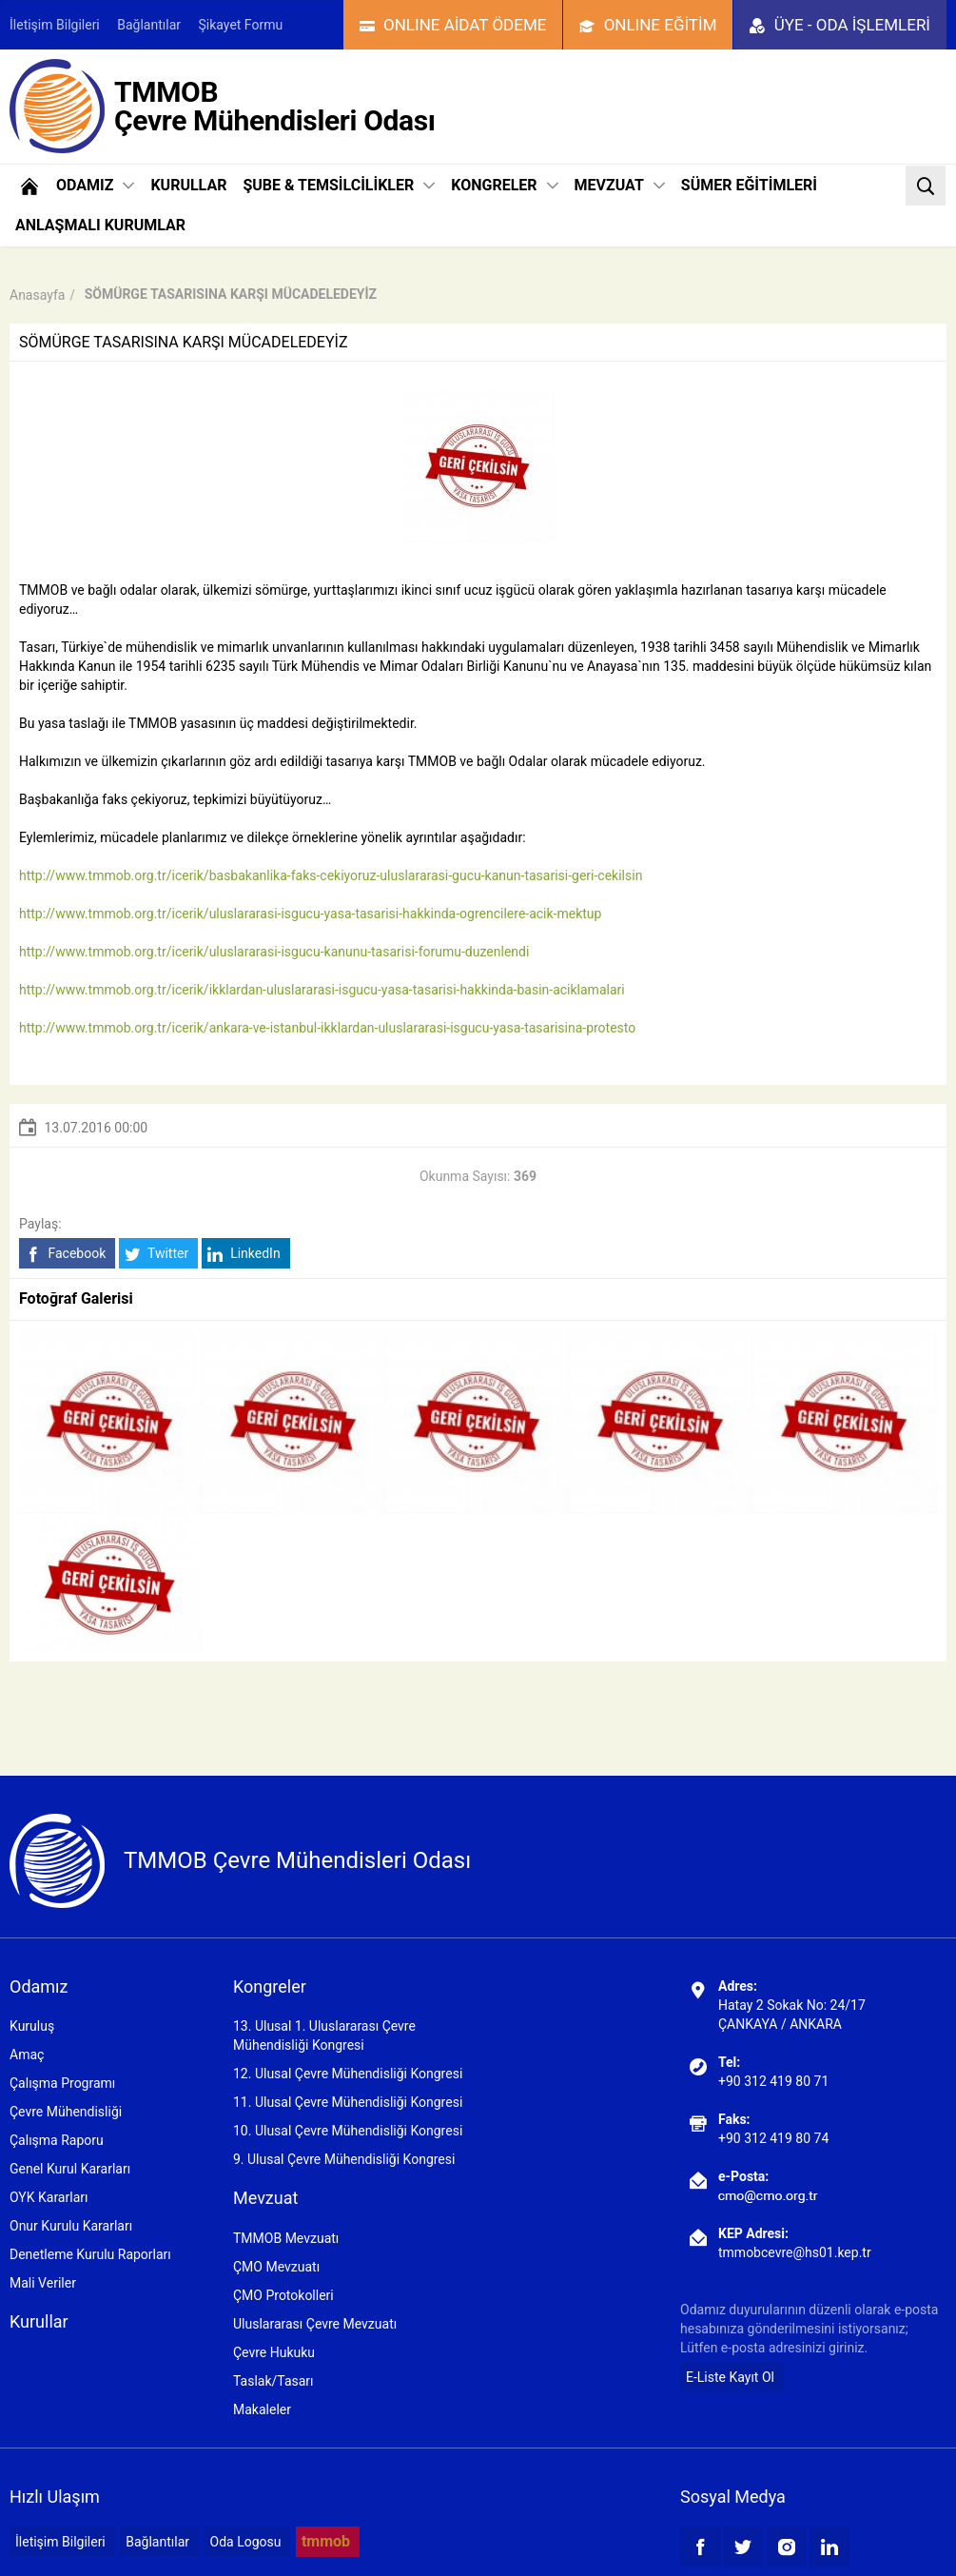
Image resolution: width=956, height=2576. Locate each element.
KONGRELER (504, 185)
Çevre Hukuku (274, 2352)
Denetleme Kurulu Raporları (90, 2254)
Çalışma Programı (62, 2083)
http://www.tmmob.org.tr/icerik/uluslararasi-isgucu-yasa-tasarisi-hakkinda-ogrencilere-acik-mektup (310, 913)
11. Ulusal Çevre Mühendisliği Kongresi (347, 2102)
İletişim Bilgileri (55, 24)
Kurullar (39, 2321)
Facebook (65, 1254)
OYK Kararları (49, 2197)
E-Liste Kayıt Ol (730, 2377)
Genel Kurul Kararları (70, 2168)
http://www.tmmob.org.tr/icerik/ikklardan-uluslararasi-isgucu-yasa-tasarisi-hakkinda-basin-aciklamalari (322, 989)
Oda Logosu (246, 2541)
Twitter (156, 1254)
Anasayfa (37, 295)
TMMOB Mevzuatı (286, 2238)
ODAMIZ (95, 185)
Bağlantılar (149, 24)
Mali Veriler (43, 2283)
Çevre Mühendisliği (66, 2111)
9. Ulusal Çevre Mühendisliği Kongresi (344, 2159)
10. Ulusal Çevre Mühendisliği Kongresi (347, 2130)
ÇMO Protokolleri (283, 2295)
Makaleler (262, 2409)
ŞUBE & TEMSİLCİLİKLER (339, 185)
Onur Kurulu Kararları (71, 2225)
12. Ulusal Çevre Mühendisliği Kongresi (347, 2073)
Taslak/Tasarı (273, 2381)
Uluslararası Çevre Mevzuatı (315, 2323)
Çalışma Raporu (57, 2140)
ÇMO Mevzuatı (276, 2266)
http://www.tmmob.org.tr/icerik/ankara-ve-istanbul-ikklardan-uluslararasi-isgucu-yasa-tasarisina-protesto (327, 1027)
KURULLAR (188, 185)
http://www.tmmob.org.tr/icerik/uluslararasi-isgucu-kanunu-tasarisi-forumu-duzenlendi (274, 951)
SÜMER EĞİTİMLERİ (749, 185)
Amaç (27, 2054)
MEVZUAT (620, 185)
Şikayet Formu (241, 24)
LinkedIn (244, 1254)
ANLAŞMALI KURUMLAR (100, 225)
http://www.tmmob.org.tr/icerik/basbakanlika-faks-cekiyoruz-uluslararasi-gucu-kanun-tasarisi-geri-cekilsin (330, 875)
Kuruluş (32, 2026)
